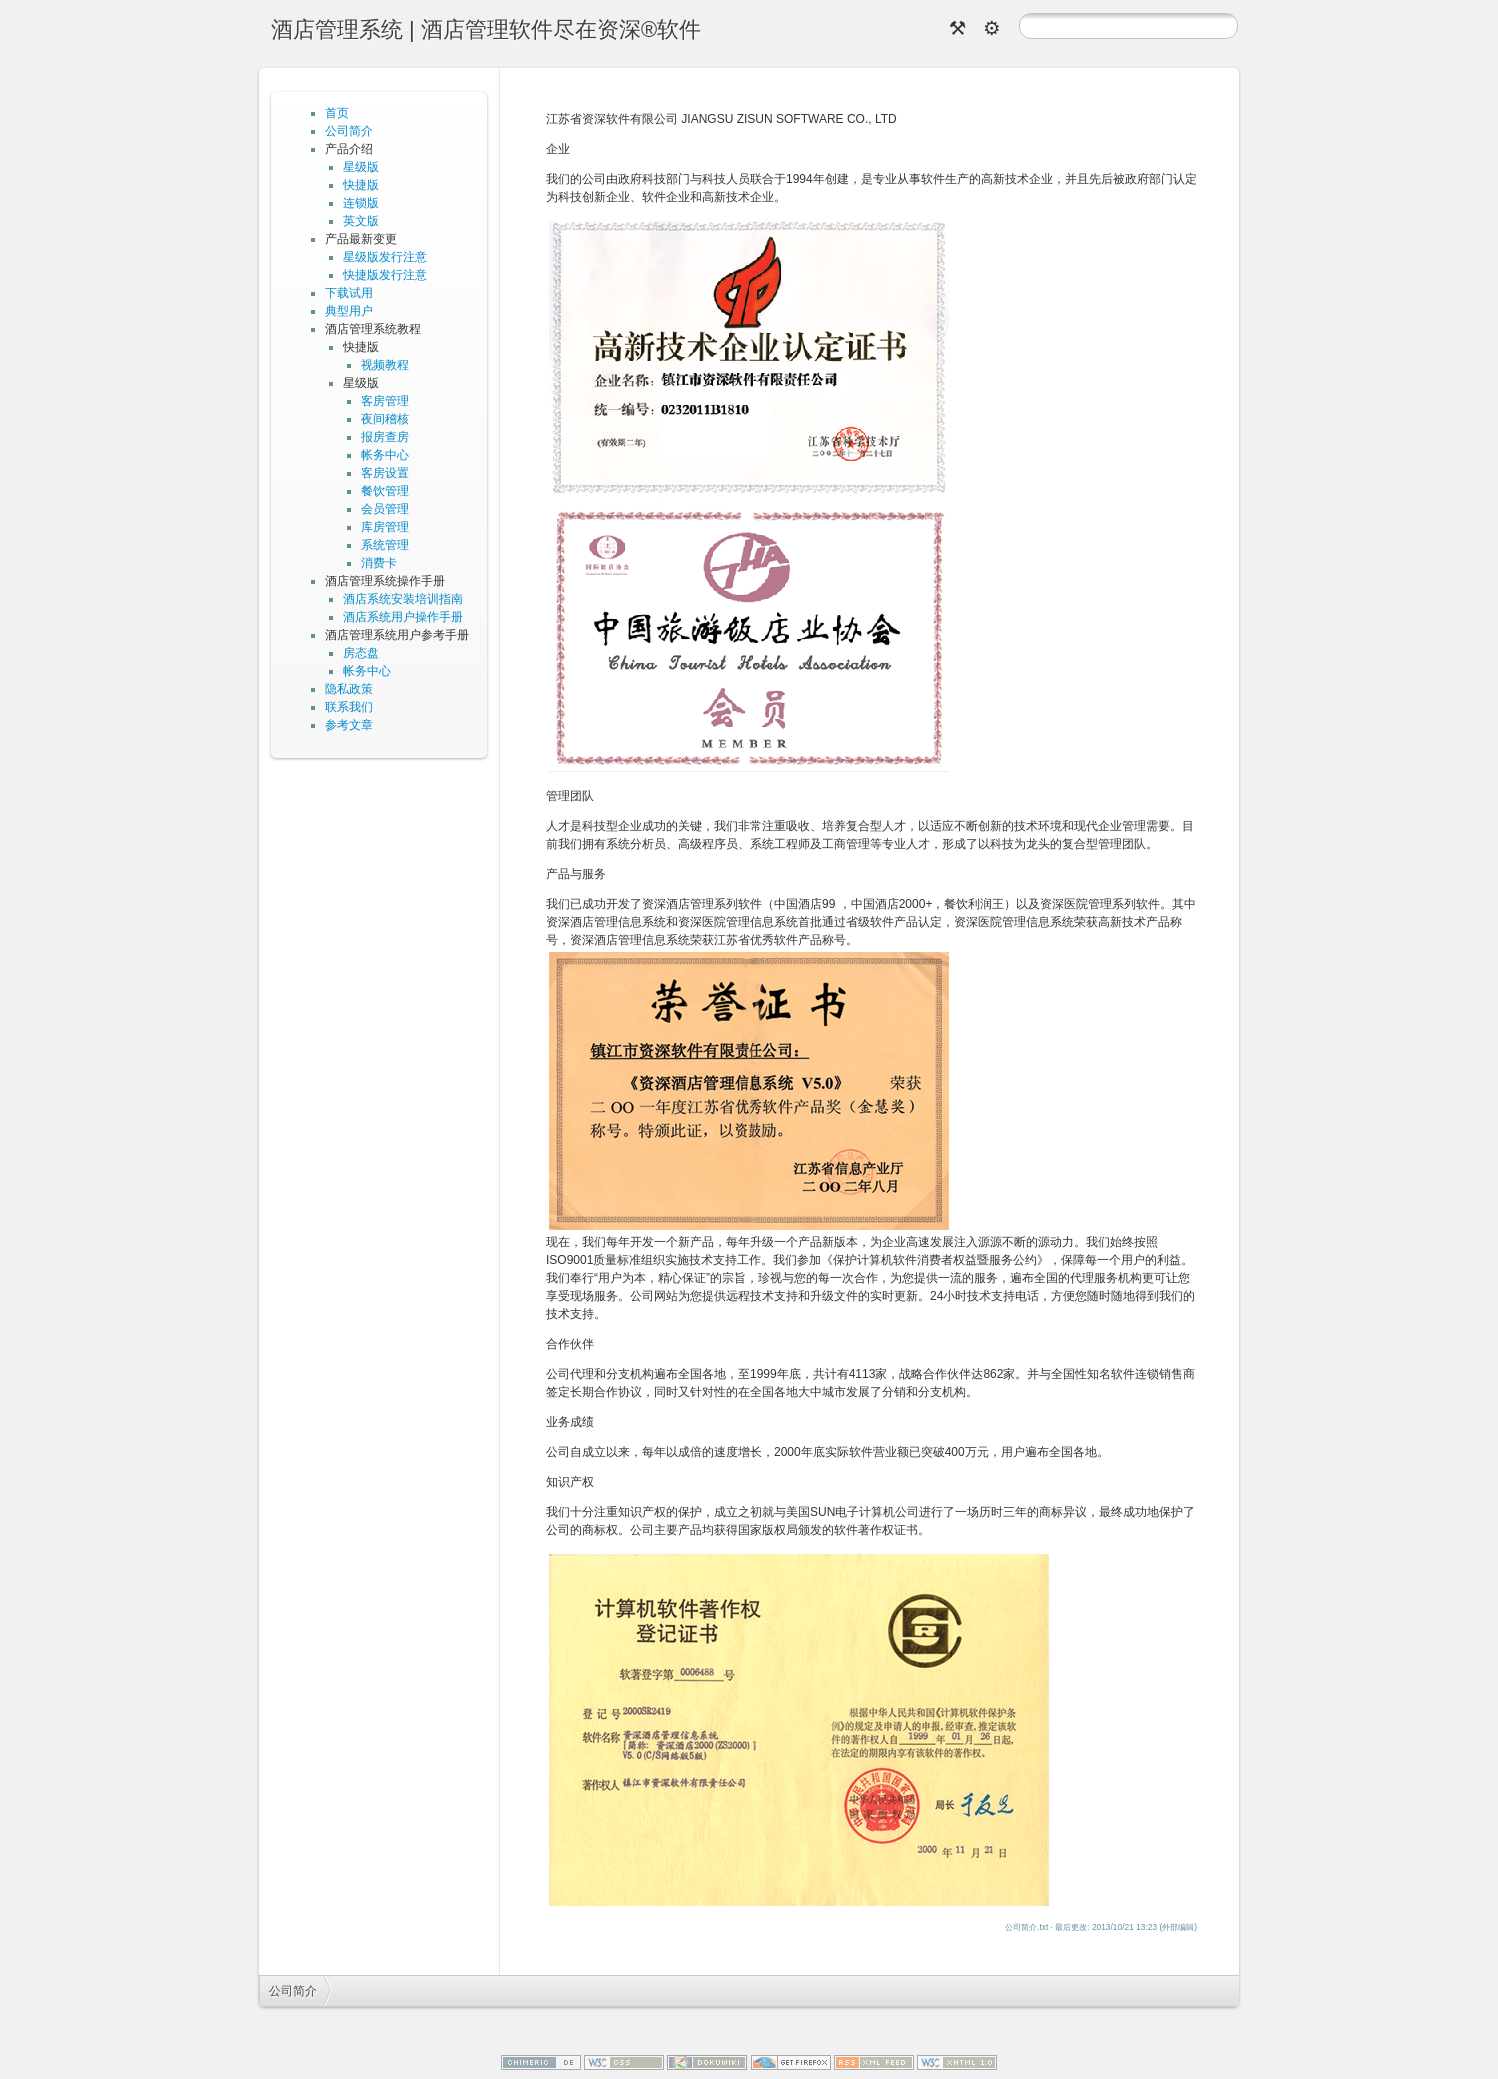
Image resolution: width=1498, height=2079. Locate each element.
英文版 (361, 221)
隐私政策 (349, 689)
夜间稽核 (385, 419)
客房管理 (385, 401)
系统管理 (385, 545)
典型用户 (349, 311)
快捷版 (361, 185)
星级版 (361, 167)
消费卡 (379, 563)
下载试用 (349, 293)
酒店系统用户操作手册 (403, 617)
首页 (337, 113)
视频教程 (385, 365)
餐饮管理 (385, 491)
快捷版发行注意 (385, 275)
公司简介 (349, 131)
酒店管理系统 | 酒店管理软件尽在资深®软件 (486, 29)
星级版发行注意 (385, 257)
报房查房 (385, 437)
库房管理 (385, 527)
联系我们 (349, 707)
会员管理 (385, 509)
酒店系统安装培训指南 (403, 599)
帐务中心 (385, 455)
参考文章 (349, 725)
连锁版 (361, 203)
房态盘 (361, 653)
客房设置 (385, 473)
